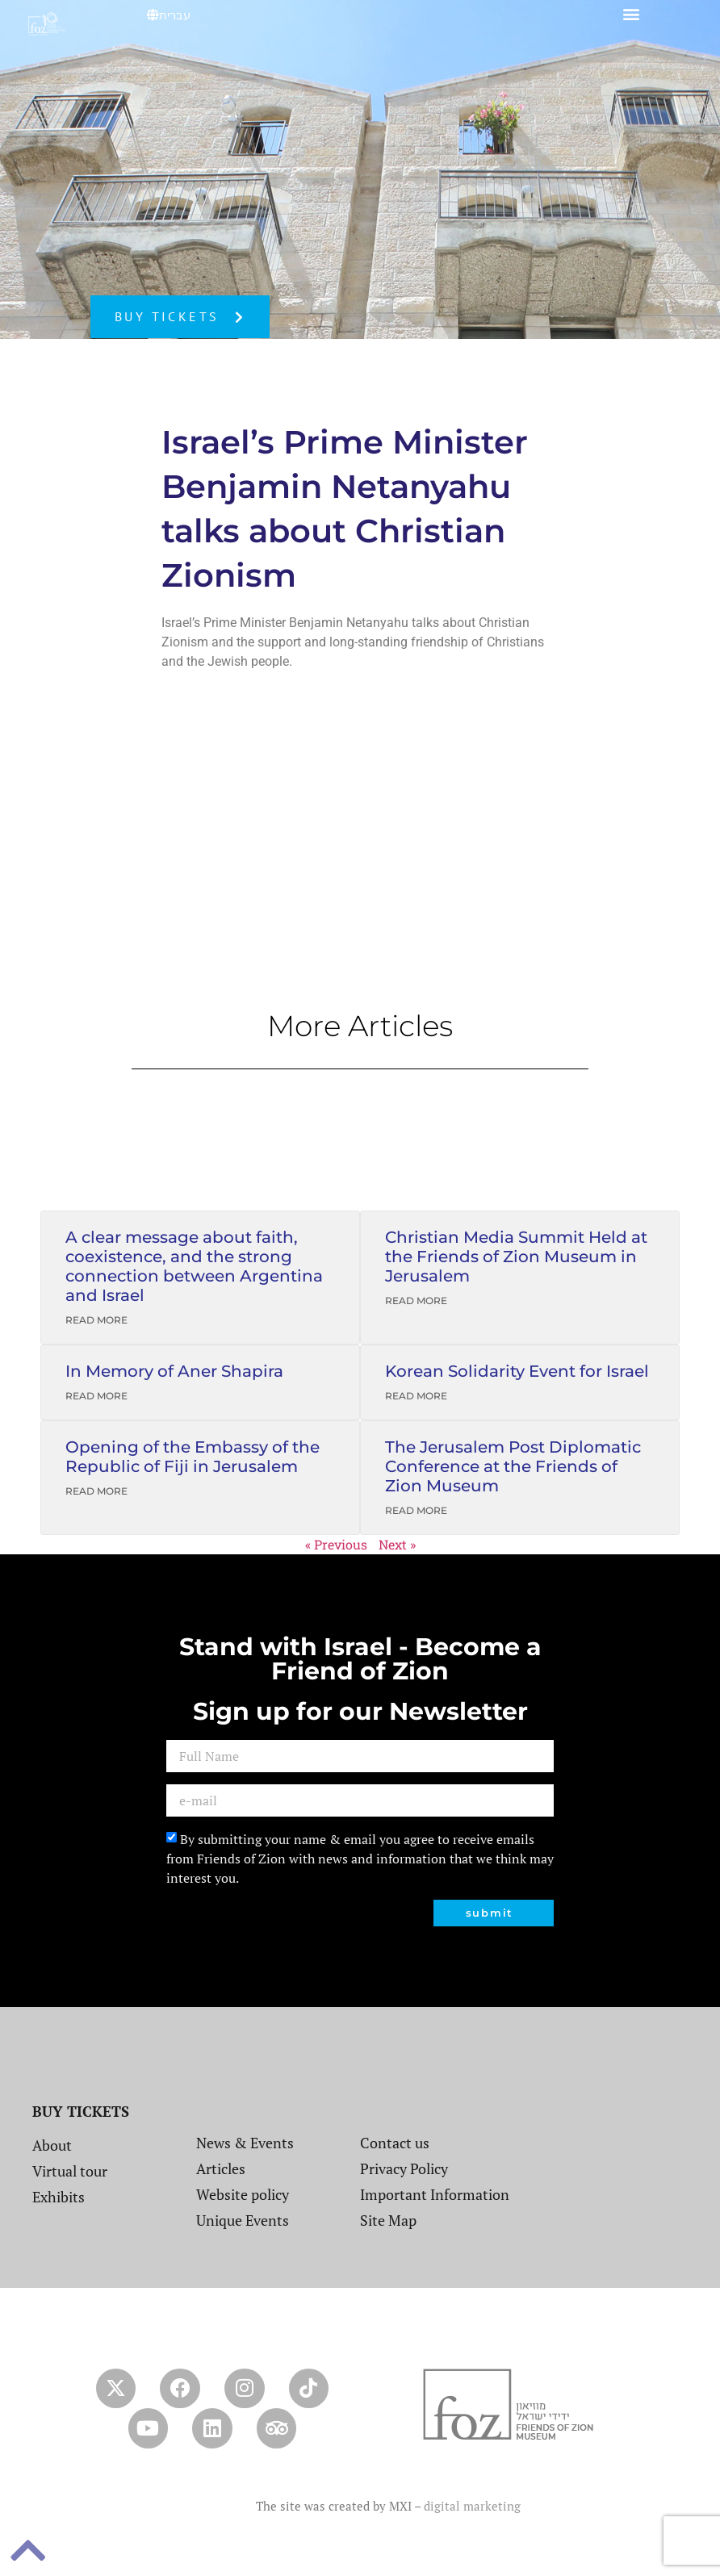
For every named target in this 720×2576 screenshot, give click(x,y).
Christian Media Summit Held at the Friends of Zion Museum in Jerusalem (516, 1256)
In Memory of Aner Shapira (174, 1371)
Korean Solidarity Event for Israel (517, 1371)
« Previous (336, 1544)
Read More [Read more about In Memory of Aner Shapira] (96, 1396)
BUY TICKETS (80, 2111)
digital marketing (472, 2507)
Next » (397, 1544)
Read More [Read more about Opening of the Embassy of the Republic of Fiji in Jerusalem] (96, 1491)
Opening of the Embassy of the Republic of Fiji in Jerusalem (192, 1456)
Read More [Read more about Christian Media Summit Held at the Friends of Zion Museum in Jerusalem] (416, 1300)
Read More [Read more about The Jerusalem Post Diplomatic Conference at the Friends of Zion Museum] (416, 1510)
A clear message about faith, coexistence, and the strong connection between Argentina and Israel (194, 1266)
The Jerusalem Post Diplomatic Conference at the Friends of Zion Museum (513, 1466)
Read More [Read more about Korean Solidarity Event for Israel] (416, 1396)
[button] (631, 13)
